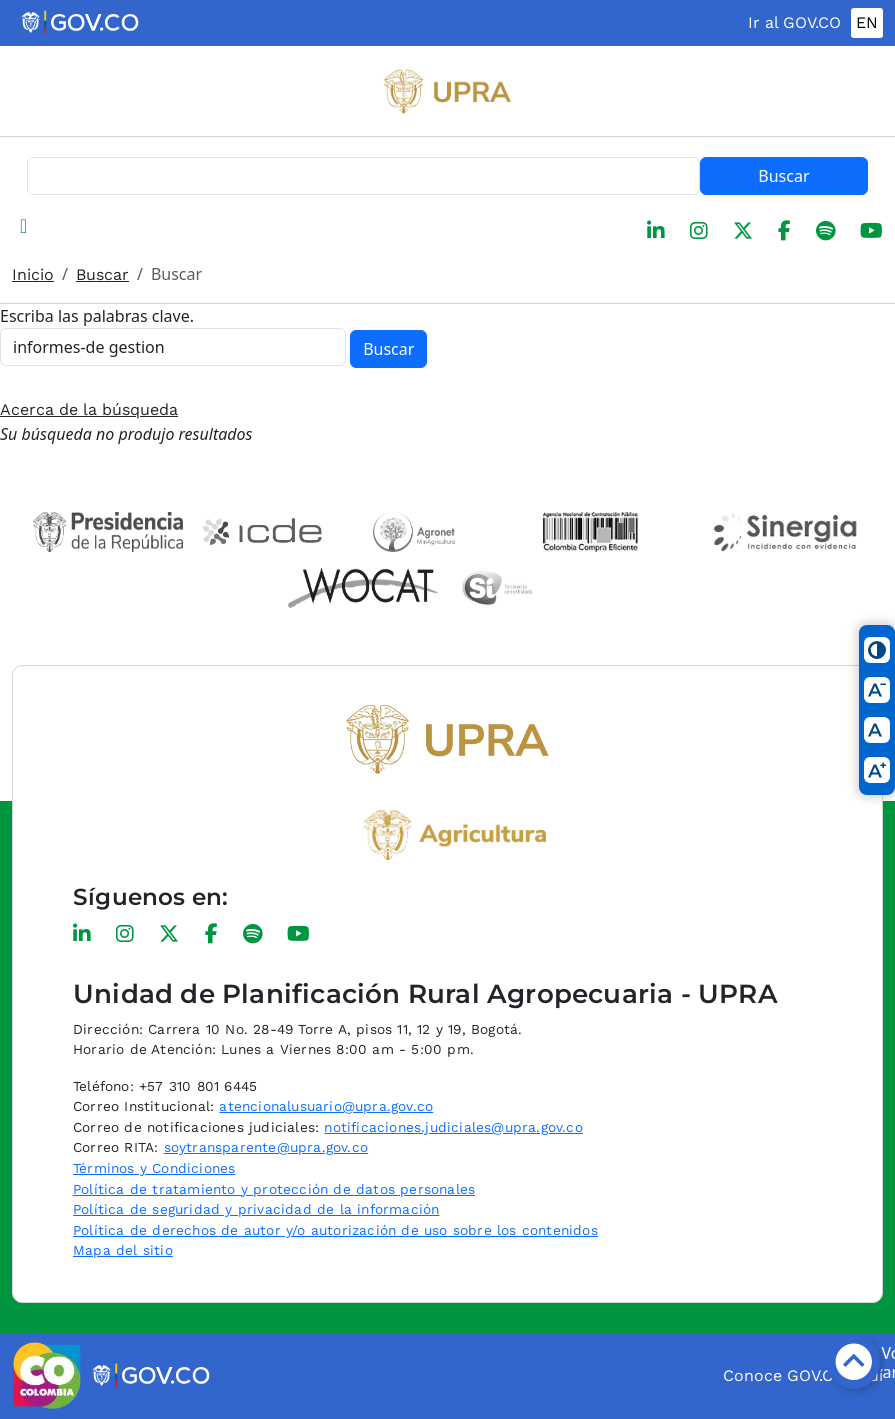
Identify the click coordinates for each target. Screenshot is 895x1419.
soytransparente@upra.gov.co (266, 1147)
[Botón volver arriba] (853, 1362)
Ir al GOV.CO (794, 22)
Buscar (783, 176)
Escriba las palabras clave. (97, 316)
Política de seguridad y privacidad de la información (256, 1209)
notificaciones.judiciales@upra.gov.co (453, 1127)
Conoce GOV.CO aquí (803, 1375)
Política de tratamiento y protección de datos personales (274, 1189)
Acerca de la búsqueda (89, 409)
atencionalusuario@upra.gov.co (326, 1106)
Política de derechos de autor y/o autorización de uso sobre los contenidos (335, 1230)
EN (867, 22)
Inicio (33, 274)
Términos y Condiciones (154, 1168)
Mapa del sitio (123, 1250)
